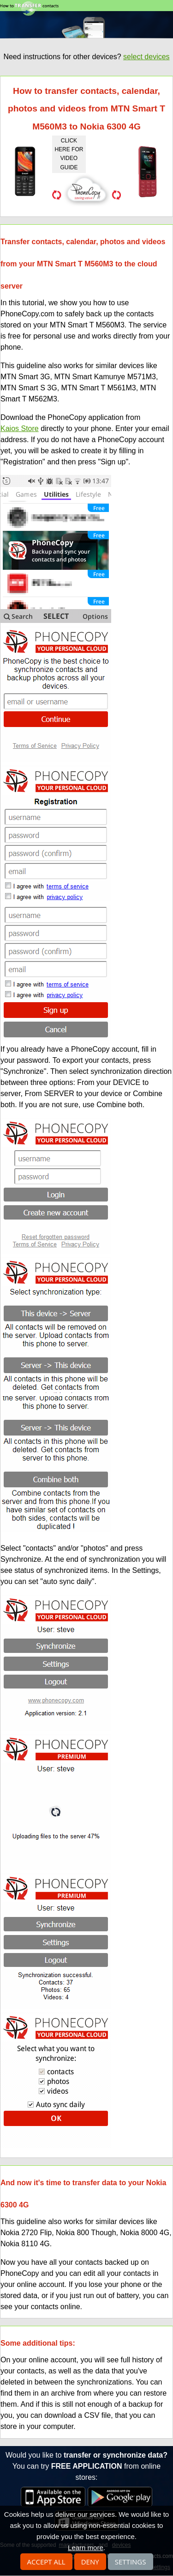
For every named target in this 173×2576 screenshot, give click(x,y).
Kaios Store (19, 428)
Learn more (85, 2547)
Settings (130, 2561)
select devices (146, 57)
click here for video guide (68, 154)
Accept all (46, 2561)
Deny (90, 2561)
